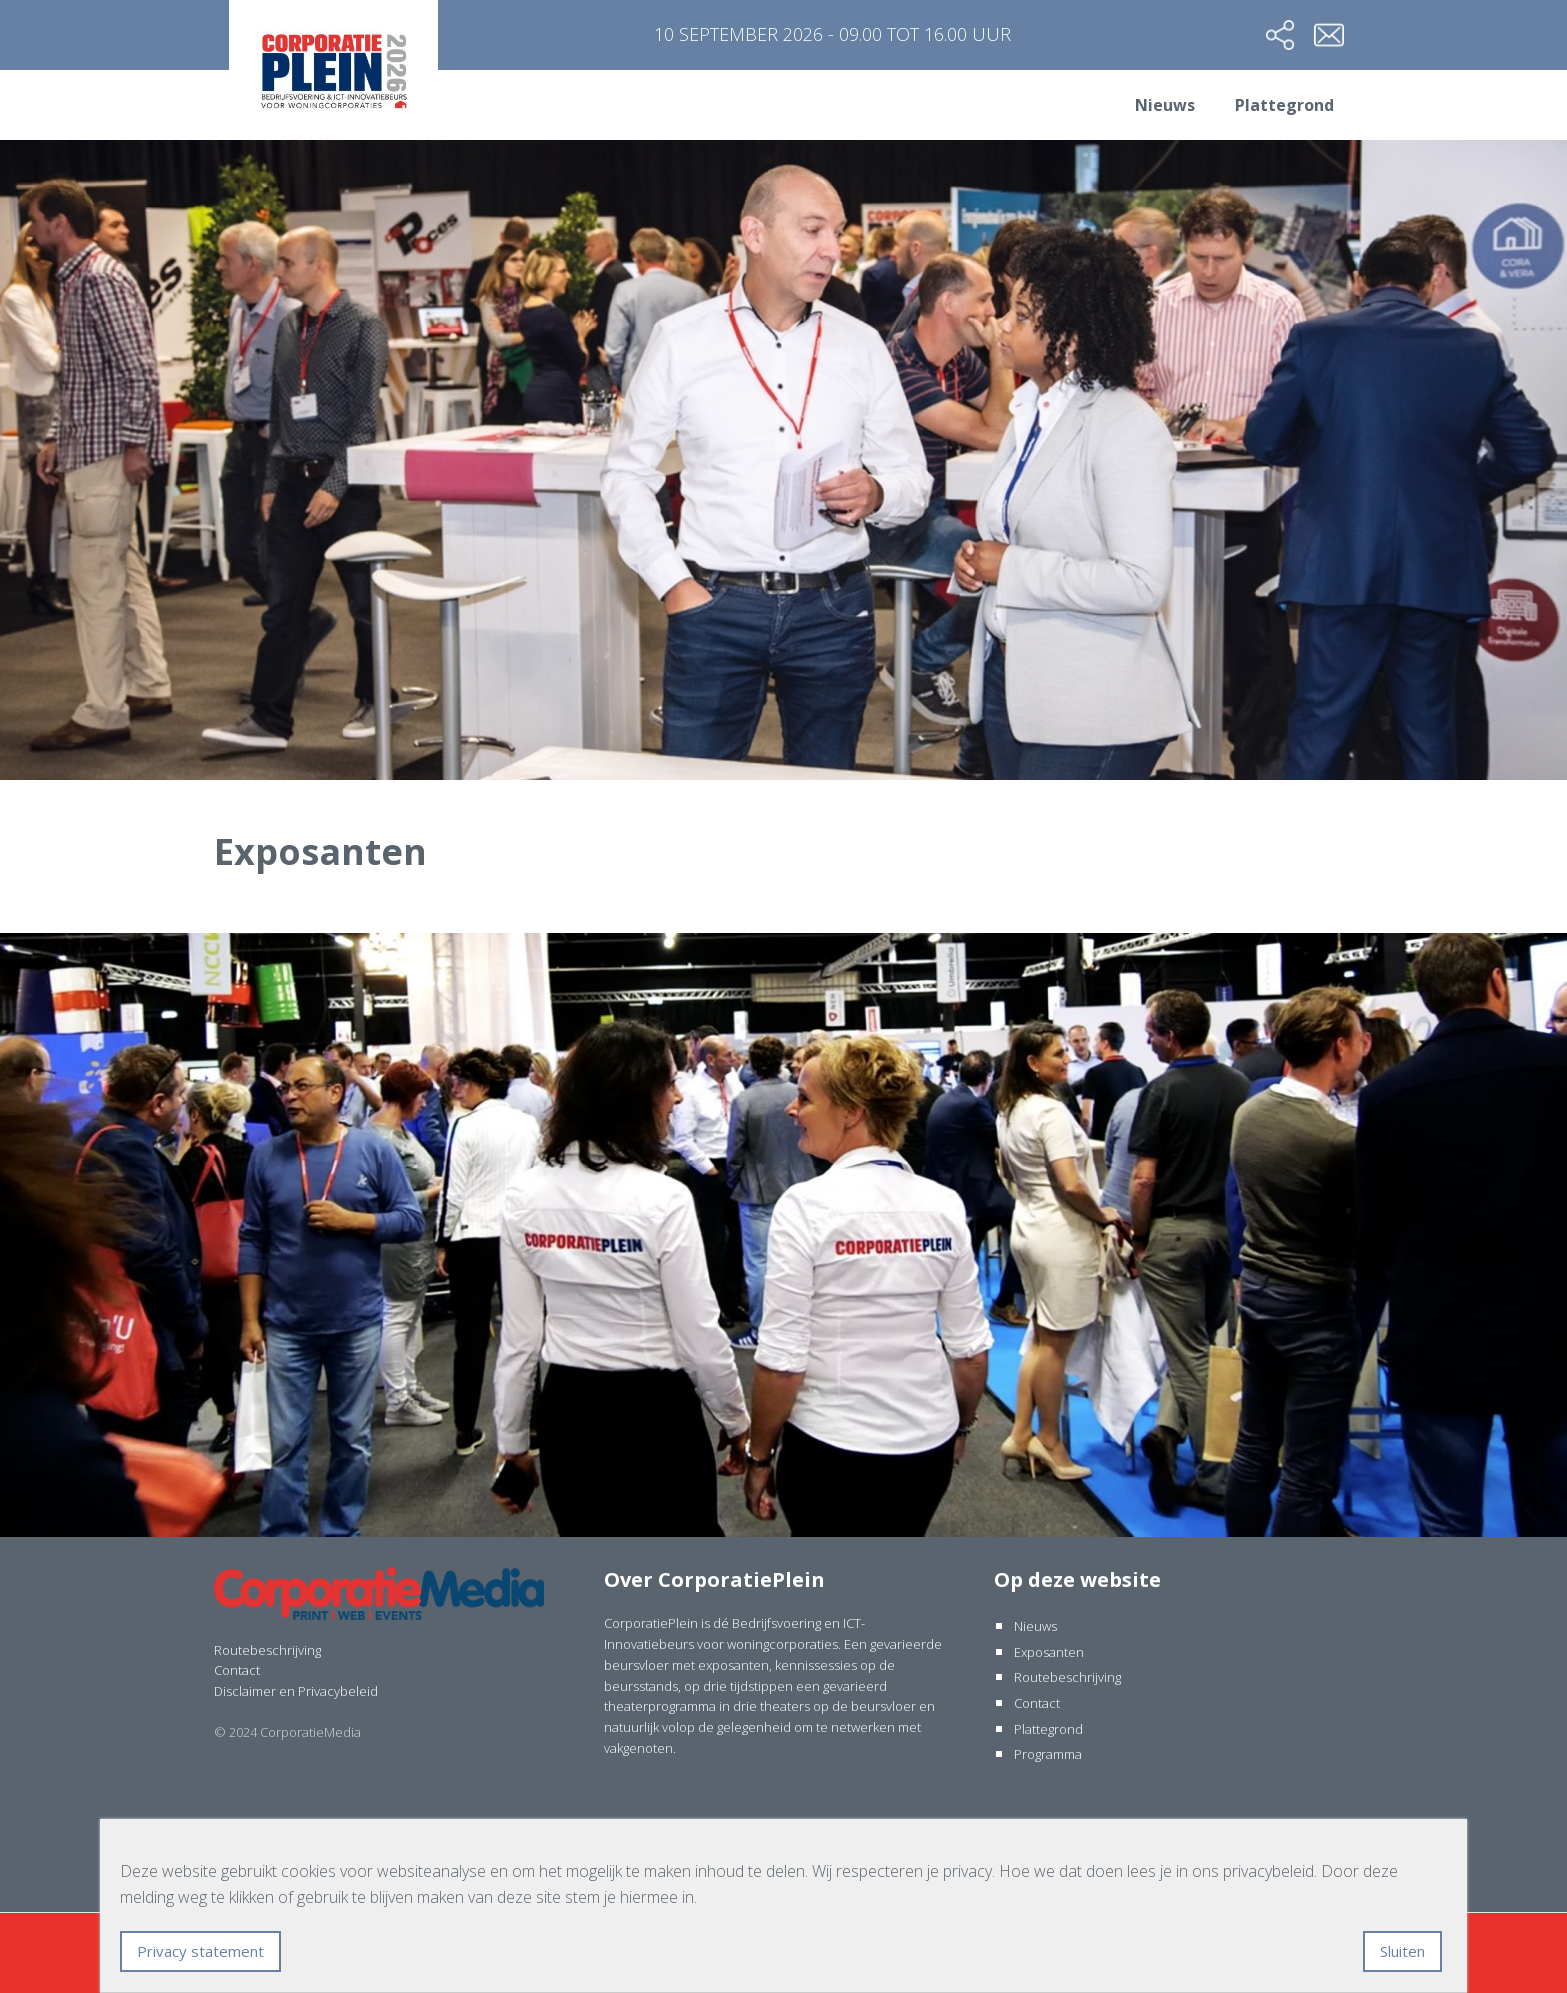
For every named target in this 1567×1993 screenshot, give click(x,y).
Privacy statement (200, 1951)
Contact (237, 1670)
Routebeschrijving (267, 1650)
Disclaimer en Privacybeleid (296, 1691)
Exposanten (1049, 1652)
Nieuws (1165, 105)
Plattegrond (1284, 105)
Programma (1048, 1754)
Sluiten (1402, 1951)
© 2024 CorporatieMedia (287, 1732)
